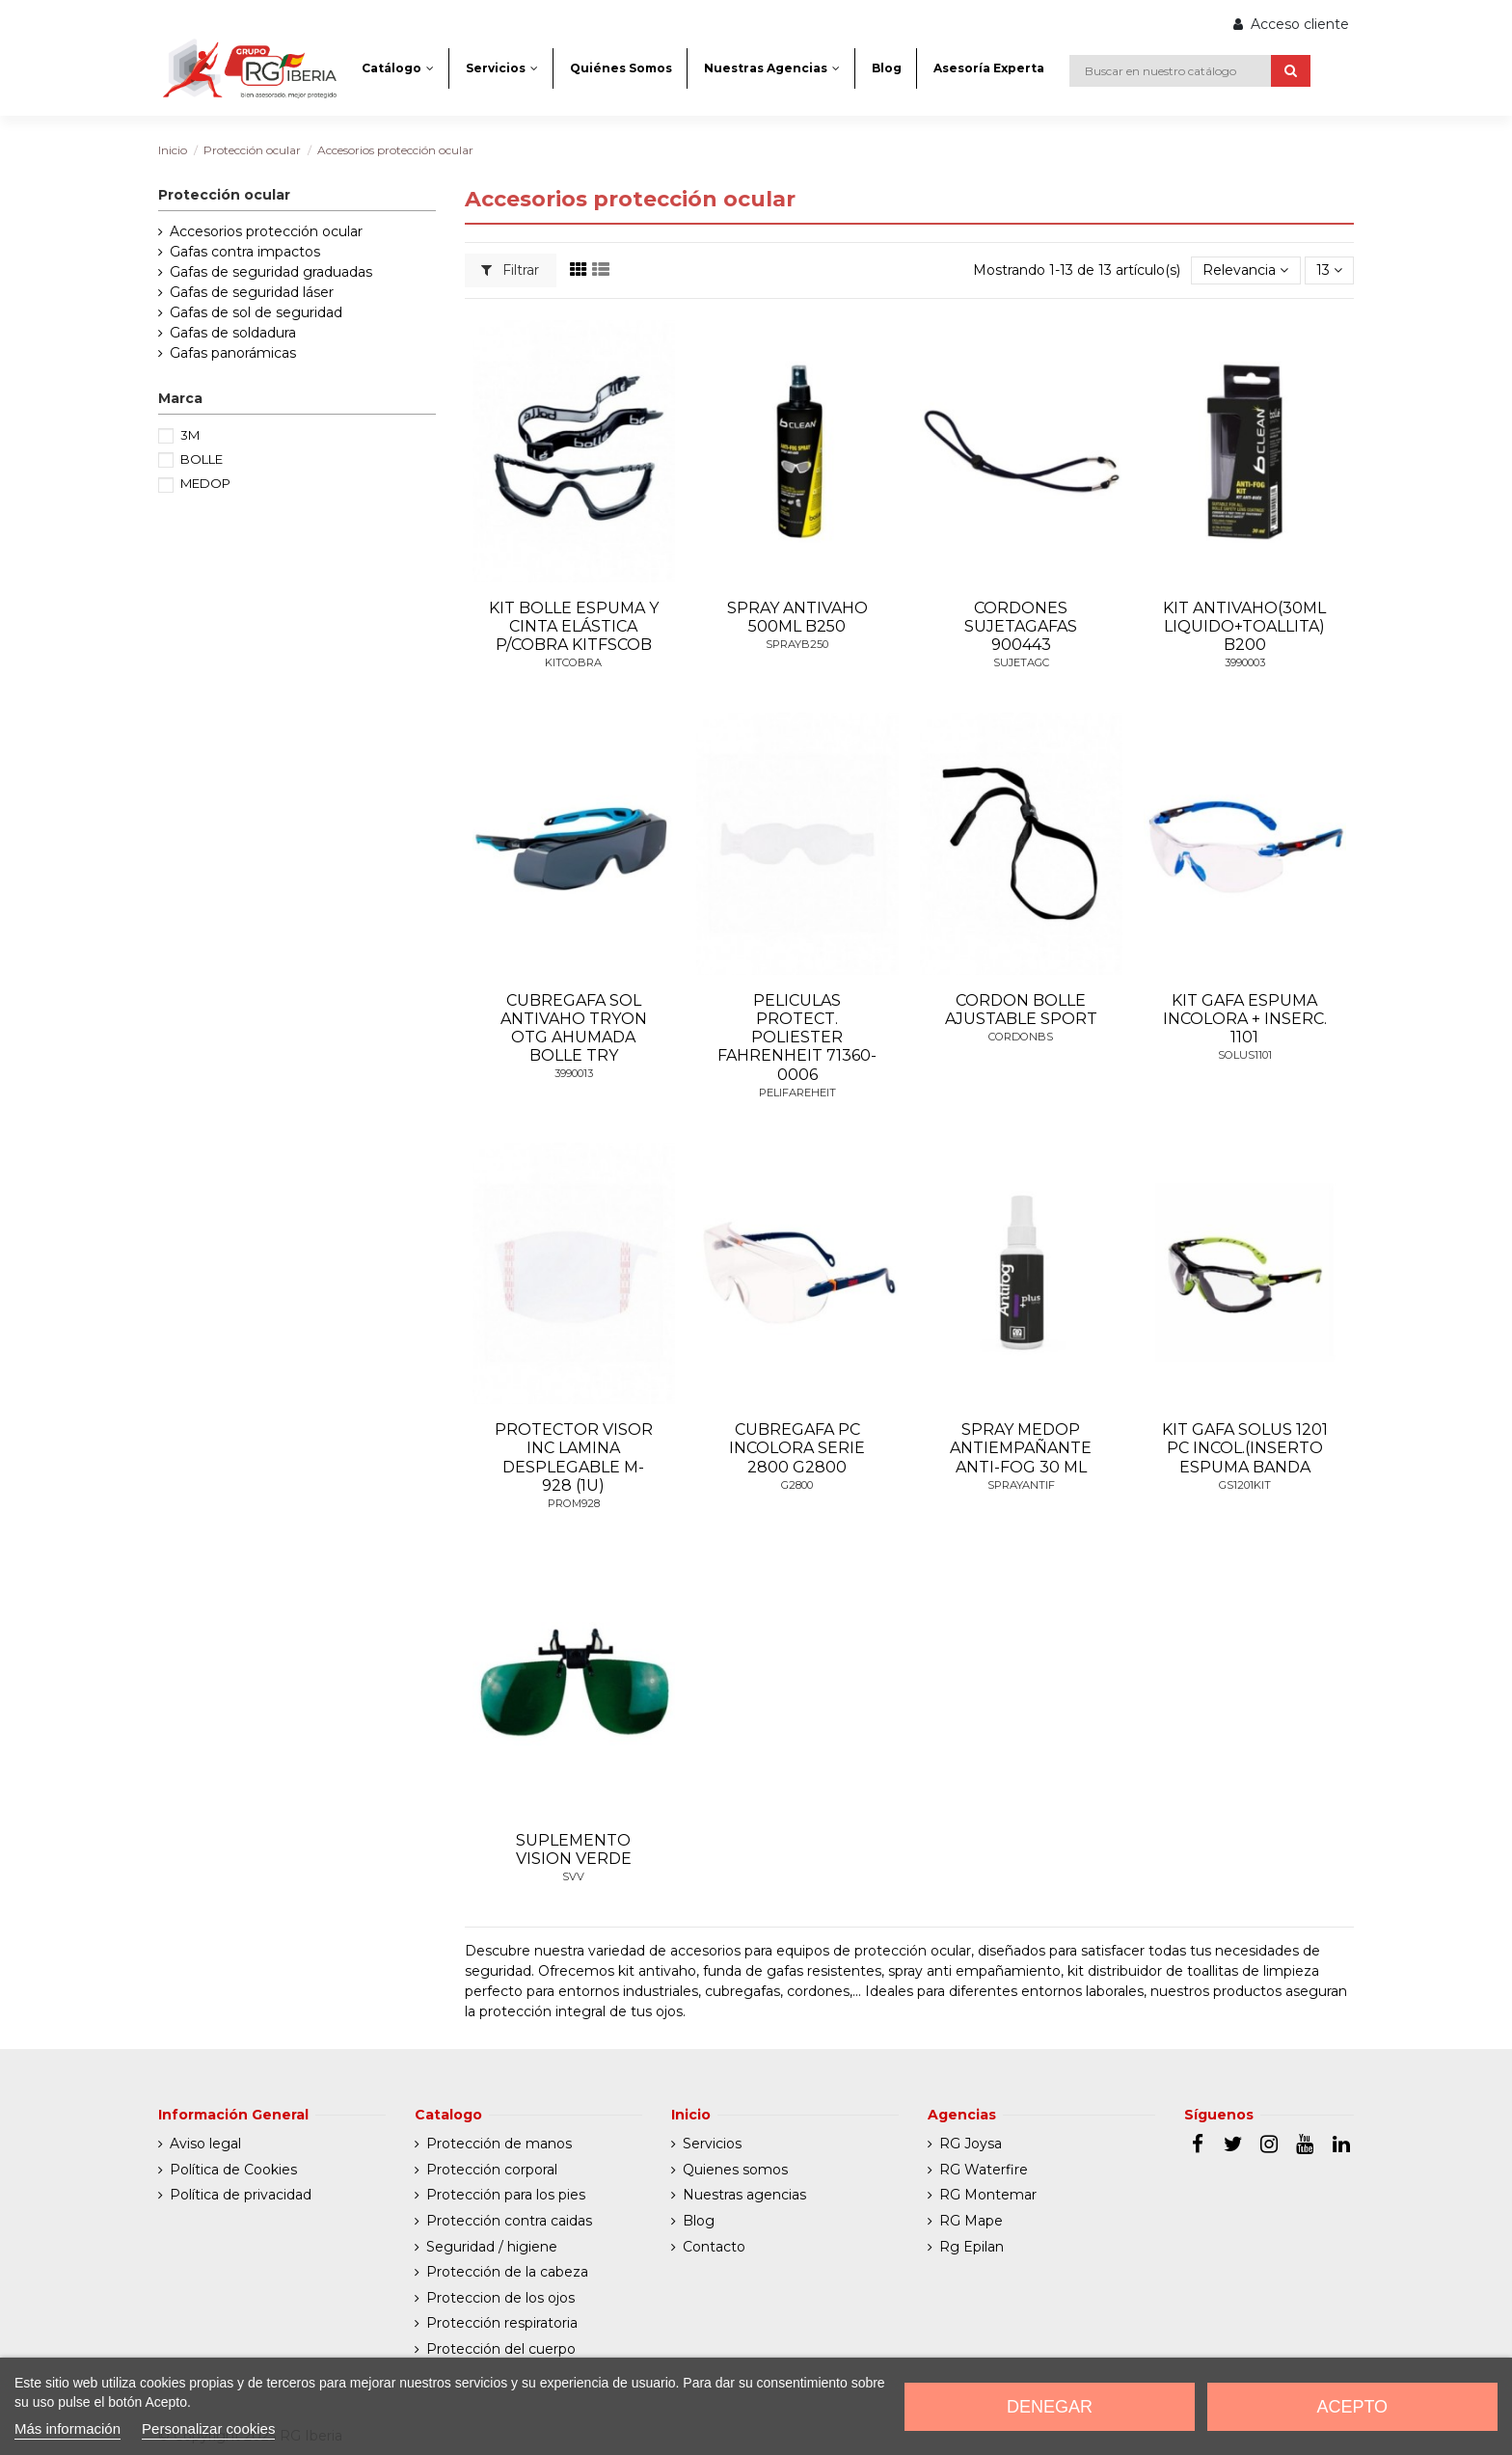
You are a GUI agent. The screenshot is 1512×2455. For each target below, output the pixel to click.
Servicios (712, 2143)
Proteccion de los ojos (500, 2298)
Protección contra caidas (509, 2220)
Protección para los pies (505, 2194)
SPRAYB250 (797, 644)
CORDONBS (1020, 1036)
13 (1329, 270)
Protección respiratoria (502, 2323)
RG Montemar (988, 2194)
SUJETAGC (1021, 662)
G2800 (797, 1485)
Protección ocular (224, 194)
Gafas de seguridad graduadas (271, 272)
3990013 (573, 1073)
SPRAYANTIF (1021, 1485)
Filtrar (510, 270)
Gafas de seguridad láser (252, 292)
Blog (699, 2220)
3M (190, 435)
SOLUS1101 (1245, 1055)
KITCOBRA (573, 662)
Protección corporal (491, 2169)
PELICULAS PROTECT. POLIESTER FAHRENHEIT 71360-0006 (797, 1037)
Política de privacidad (240, 2194)
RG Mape (971, 2220)
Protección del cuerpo (501, 2349)
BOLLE (201, 459)
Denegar (1050, 2406)
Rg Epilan (971, 2246)
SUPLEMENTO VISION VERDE (574, 1849)
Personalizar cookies (208, 2428)
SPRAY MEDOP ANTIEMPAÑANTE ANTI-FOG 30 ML (1021, 1447)
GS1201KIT (1245, 1485)
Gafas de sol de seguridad (256, 312)
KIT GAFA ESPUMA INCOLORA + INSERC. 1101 (1245, 1018)
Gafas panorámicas (233, 353)
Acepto (1352, 2406)
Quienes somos (735, 2169)
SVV (573, 1876)
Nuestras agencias (744, 2194)
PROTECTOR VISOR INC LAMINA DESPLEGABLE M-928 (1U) (574, 1457)
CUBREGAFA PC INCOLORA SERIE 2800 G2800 (797, 1447)
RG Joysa (970, 2143)
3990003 (1245, 662)
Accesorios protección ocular (266, 231)
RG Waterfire (983, 2169)
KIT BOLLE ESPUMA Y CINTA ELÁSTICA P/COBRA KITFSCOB (574, 626)
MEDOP (205, 483)
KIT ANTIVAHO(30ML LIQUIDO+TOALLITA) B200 (1244, 626)
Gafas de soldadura (233, 332)
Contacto (714, 2246)
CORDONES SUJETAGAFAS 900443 (1020, 626)
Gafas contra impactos (245, 251)
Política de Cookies (233, 2169)
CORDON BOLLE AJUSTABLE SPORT (1021, 1009)
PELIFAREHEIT (797, 1092)
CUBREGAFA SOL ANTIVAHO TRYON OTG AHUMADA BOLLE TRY (573, 1028)
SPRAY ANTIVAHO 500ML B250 (797, 617)
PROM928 (574, 1503)
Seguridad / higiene (491, 2246)
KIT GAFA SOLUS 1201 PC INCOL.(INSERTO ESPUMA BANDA (1245, 1447)
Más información (67, 2428)
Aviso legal (205, 2143)
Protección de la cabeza (507, 2271)
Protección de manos (499, 2143)
